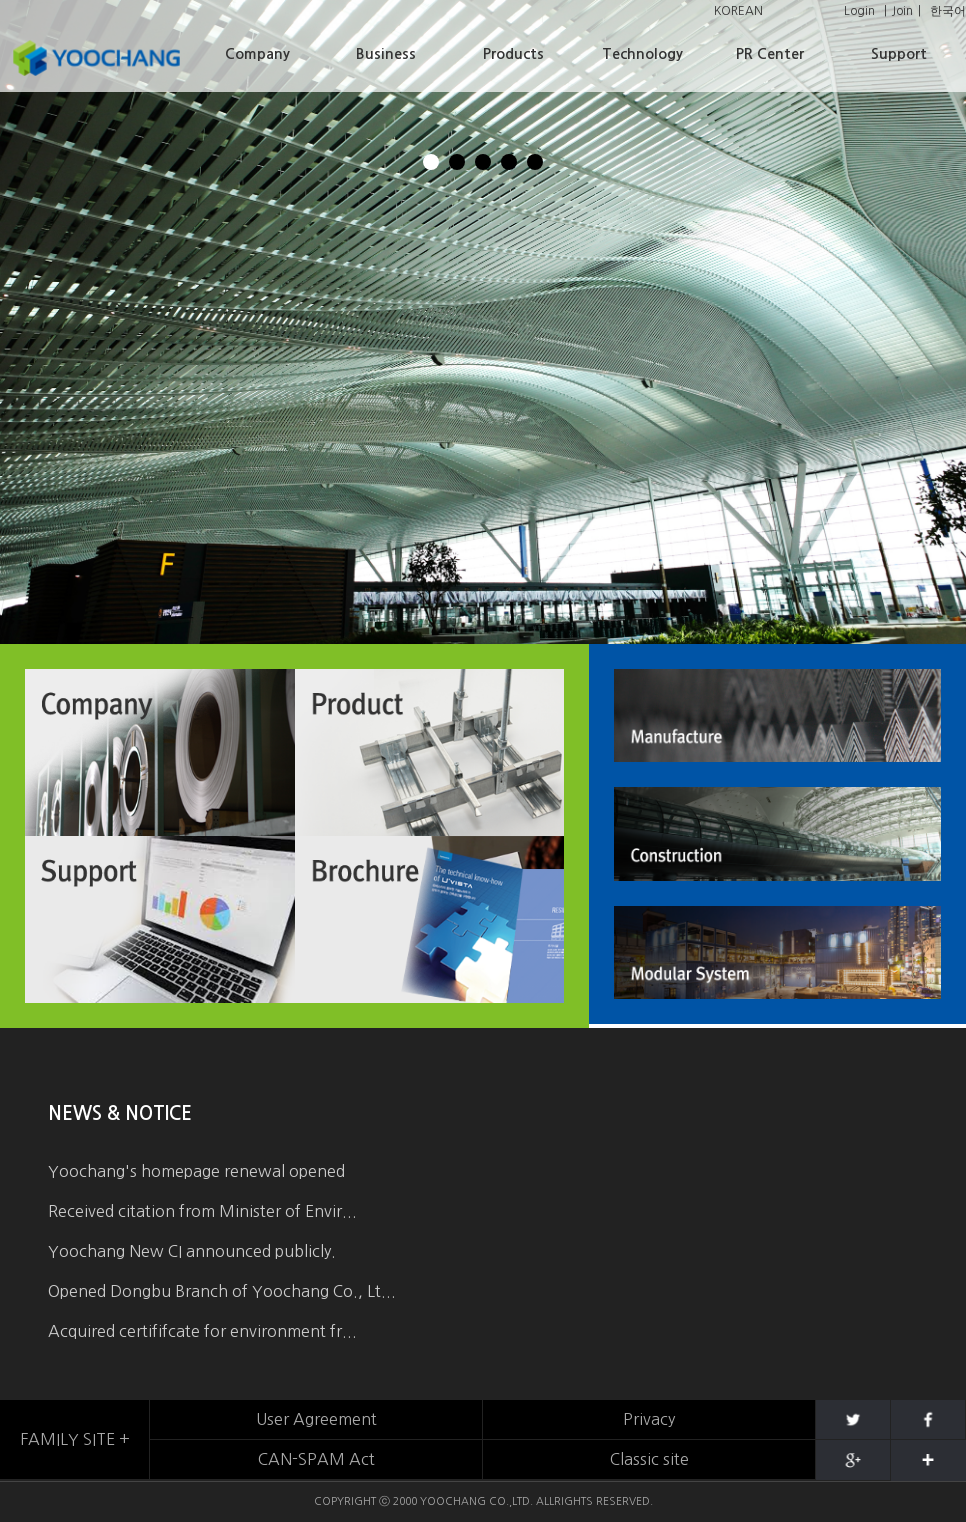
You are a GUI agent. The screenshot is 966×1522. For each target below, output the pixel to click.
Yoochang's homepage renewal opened (196, 1171)
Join (902, 11)
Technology (642, 54)
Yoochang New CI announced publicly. (192, 1251)
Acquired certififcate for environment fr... (202, 1331)
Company (257, 54)
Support (899, 54)
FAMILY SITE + (75, 1439)
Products (513, 54)
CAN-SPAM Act (316, 1459)
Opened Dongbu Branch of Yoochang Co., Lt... (222, 1291)
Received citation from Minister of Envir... (202, 1211)
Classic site (649, 1459)
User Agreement (316, 1419)
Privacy (649, 1419)
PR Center (770, 54)
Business (386, 54)
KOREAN (738, 11)
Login (859, 11)
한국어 (948, 11)
